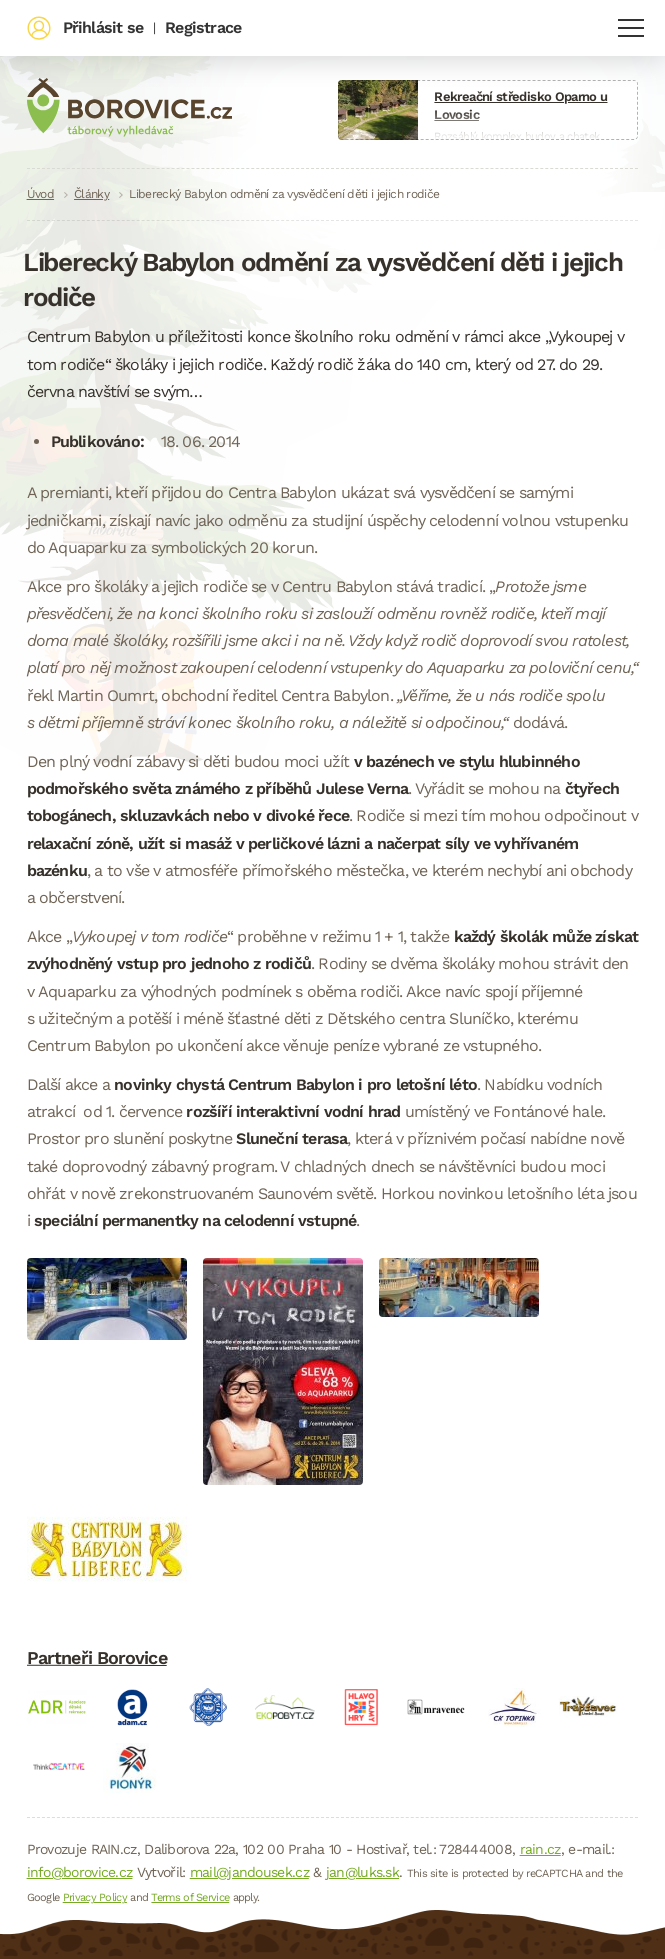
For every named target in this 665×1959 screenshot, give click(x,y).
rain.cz (540, 1849)
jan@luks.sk (362, 1872)
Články (91, 194)
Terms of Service (190, 1897)
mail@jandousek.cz (249, 1872)
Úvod (40, 194)
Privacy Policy (95, 1897)
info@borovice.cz (80, 1872)
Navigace (631, 28)
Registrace (203, 27)
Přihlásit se (103, 27)
